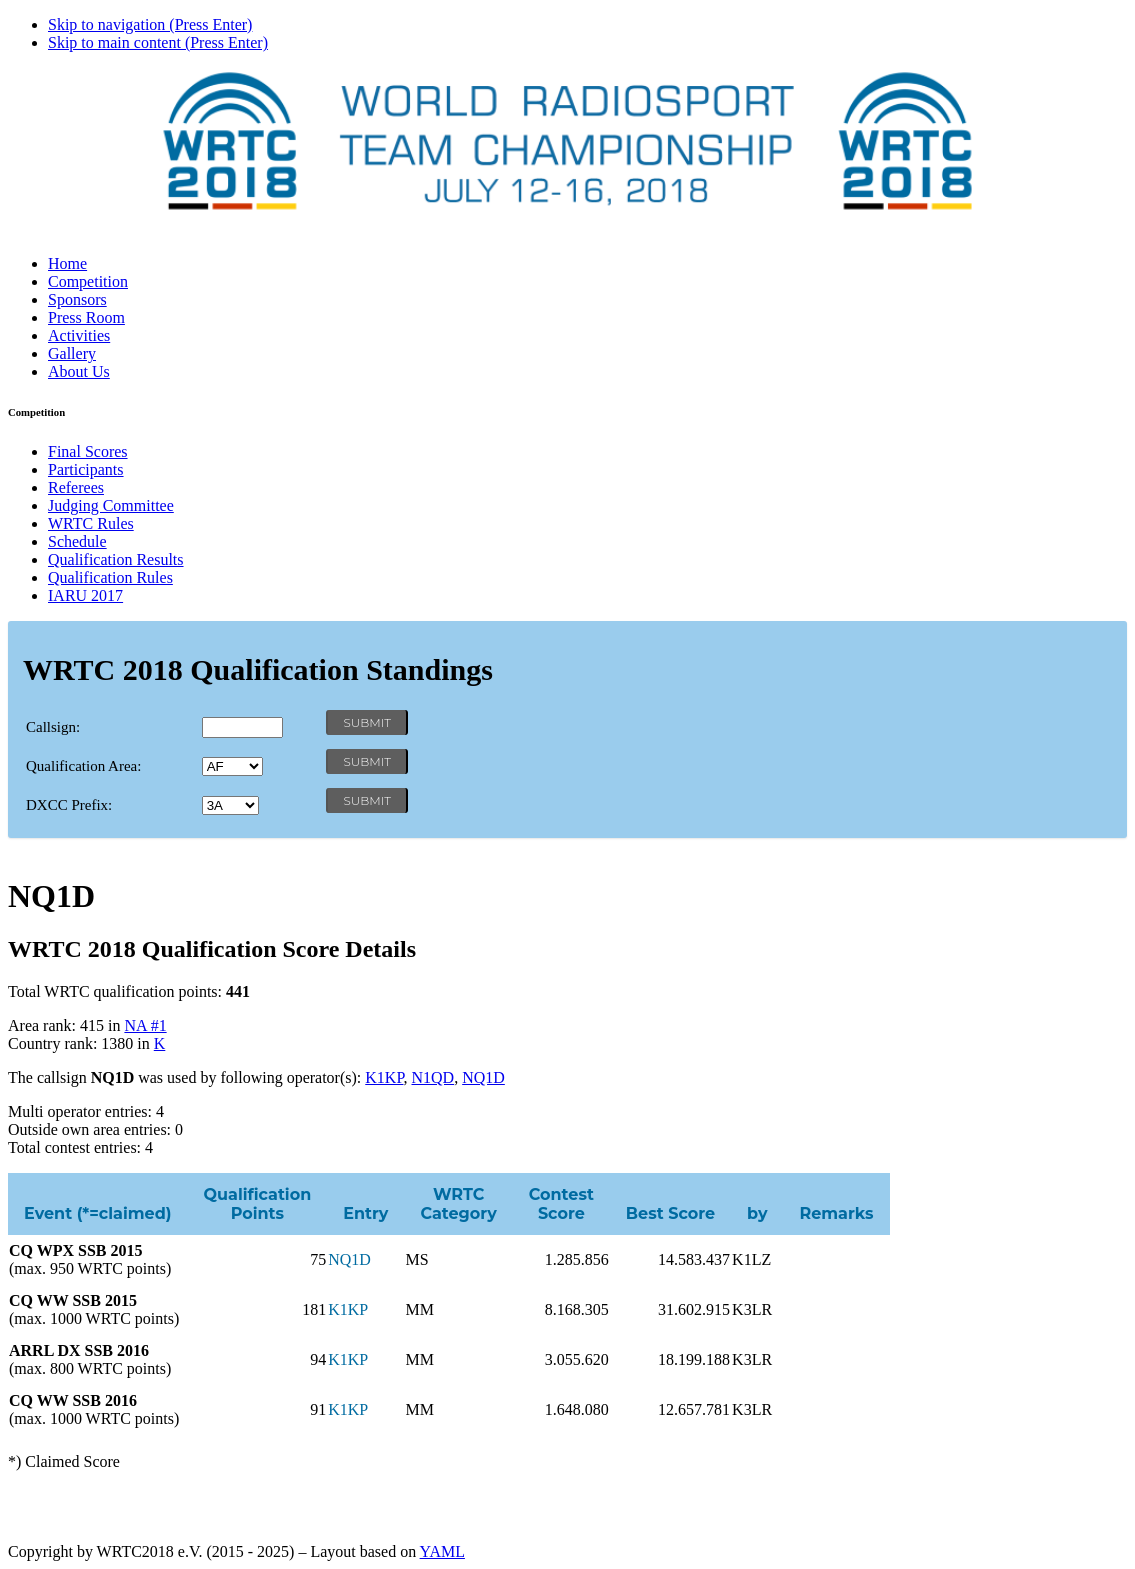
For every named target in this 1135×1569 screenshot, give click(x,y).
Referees (76, 487)
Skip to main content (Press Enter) (158, 42)
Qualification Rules (110, 577)
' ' (232, 766)
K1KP (384, 1077)
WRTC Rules (91, 523)
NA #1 (145, 1025)
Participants (86, 469)
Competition (88, 281)
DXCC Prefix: (69, 805)
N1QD (433, 1077)
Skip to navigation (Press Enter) (150, 24)
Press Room (86, 317)
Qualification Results (116, 559)
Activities (79, 335)
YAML (442, 1551)
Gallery (72, 353)
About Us (79, 371)
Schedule (77, 541)
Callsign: (53, 727)
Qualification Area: (83, 766)
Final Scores (88, 451)
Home (67, 263)
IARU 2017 (85, 595)
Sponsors (77, 299)
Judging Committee (111, 505)
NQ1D (483, 1077)
